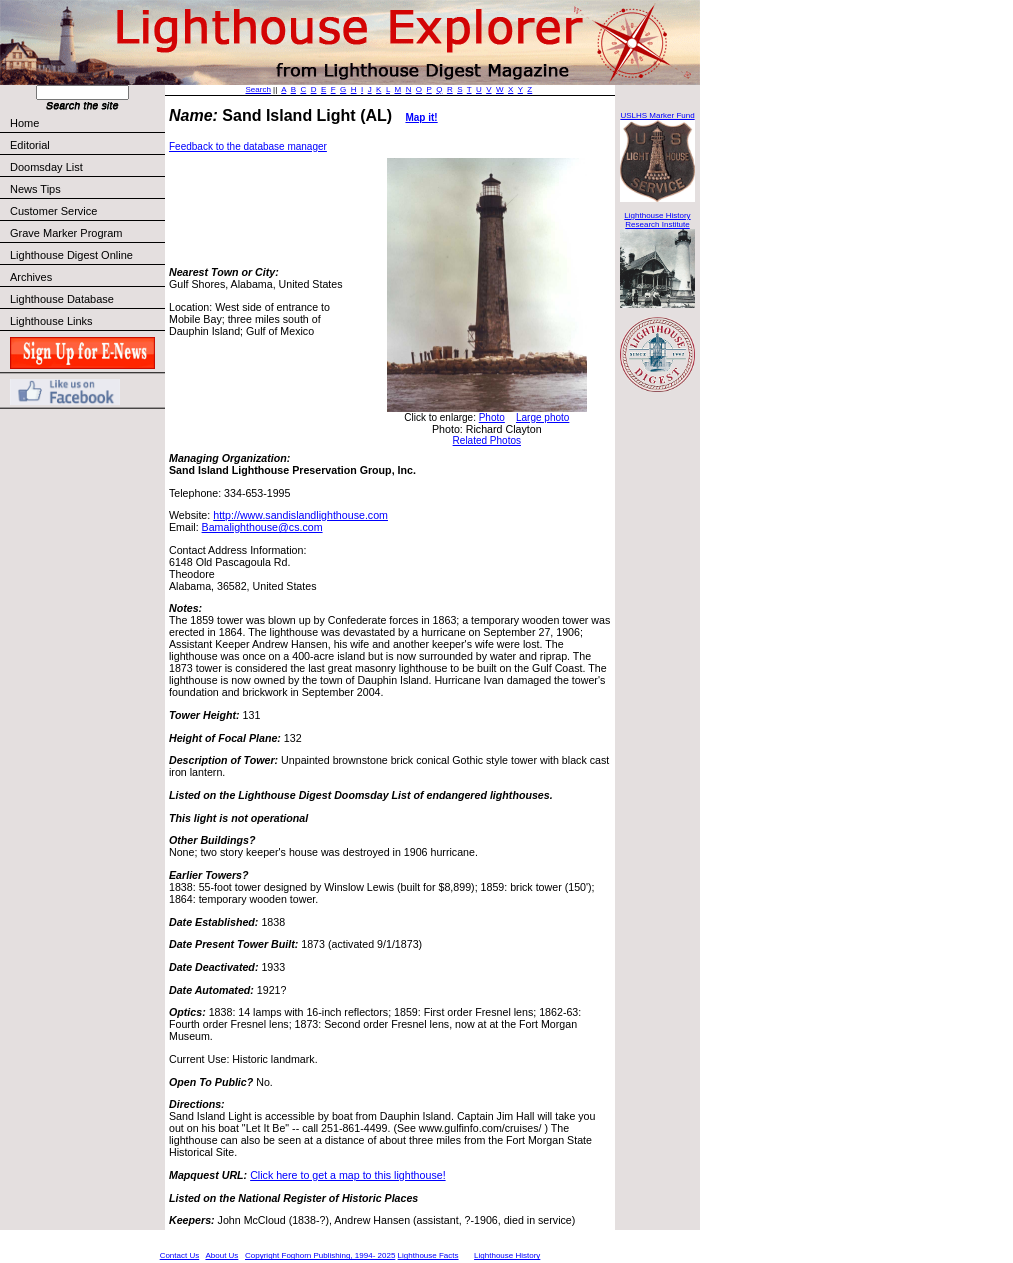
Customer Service (86, 211)
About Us (221, 1255)
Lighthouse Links (51, 321)
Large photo (542, 417)
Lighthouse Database (62, 299)
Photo (492, 417)
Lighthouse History (507, 1255)
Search (258, 89)
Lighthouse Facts (428, 1255)
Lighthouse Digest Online (71, 255)
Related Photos (487, 440)
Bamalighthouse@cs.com (262, 527)
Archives (31, 277)
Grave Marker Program (66, 233)
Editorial (86, 145)
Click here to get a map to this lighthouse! (347, 1175)
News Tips (35, 189)
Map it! (421, 117)
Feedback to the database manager (248, 146)
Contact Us (180, 1255)
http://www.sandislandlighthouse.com (300, 515)
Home (24, 123)
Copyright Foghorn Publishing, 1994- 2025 (320, 1255)
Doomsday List (46, 167)
